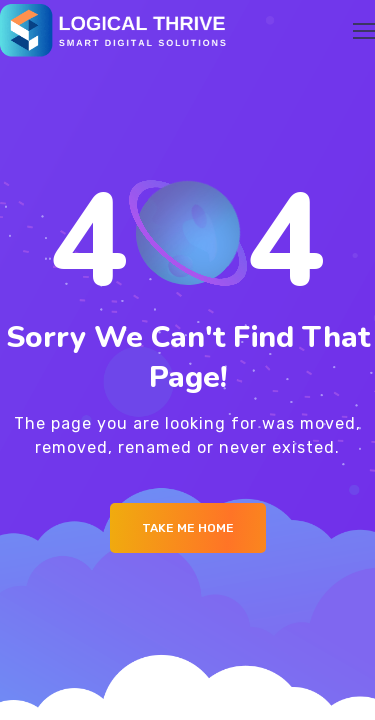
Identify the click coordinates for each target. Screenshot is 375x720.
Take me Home (188, 528)
